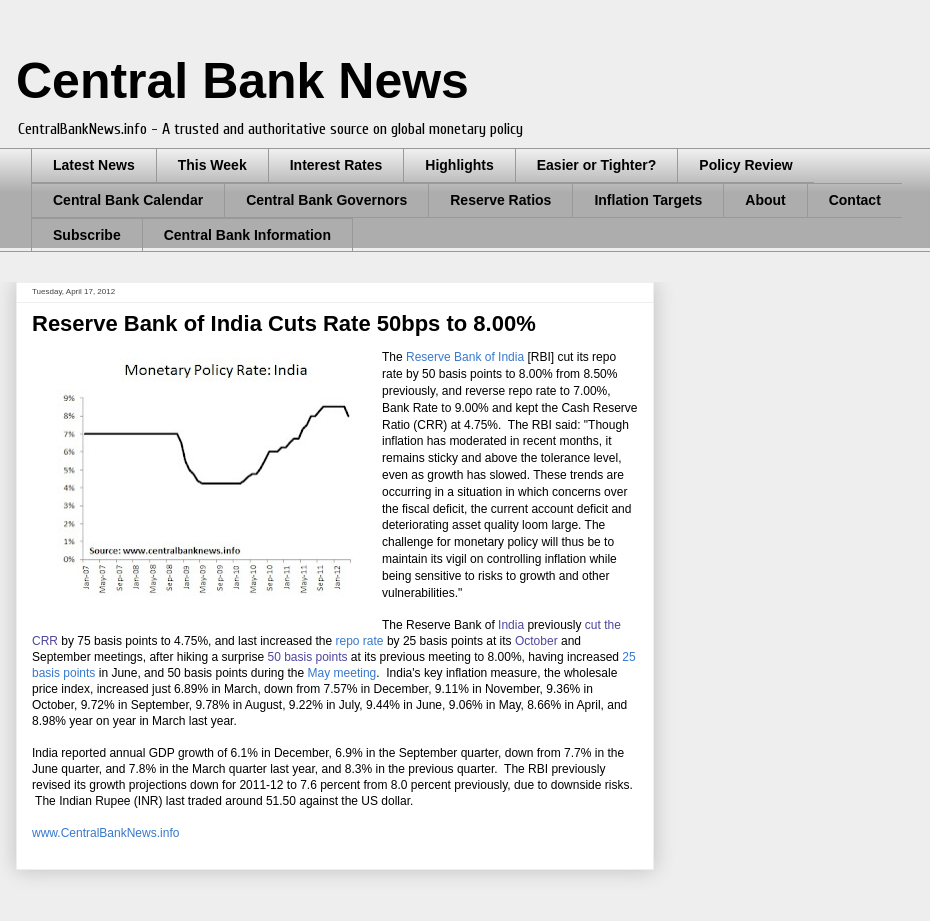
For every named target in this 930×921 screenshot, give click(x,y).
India (511, 625)
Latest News (94, 165)
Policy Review (745, 165)
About (765, 200)
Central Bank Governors (326, 200)
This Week (212, 165)
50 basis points (307, 657)
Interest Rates (336, 165)
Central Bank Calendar (128, 200)
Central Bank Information (247, 235)
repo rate (360, 641)
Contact (855, 200)
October (536, 641)
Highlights (459, 165)
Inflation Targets (648, 200)
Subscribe (87, 235)
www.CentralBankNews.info (105, 833)
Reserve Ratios (500, 200)
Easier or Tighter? (597, 165)
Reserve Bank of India (465, 357)
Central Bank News (242, 81)
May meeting (342, 673)
